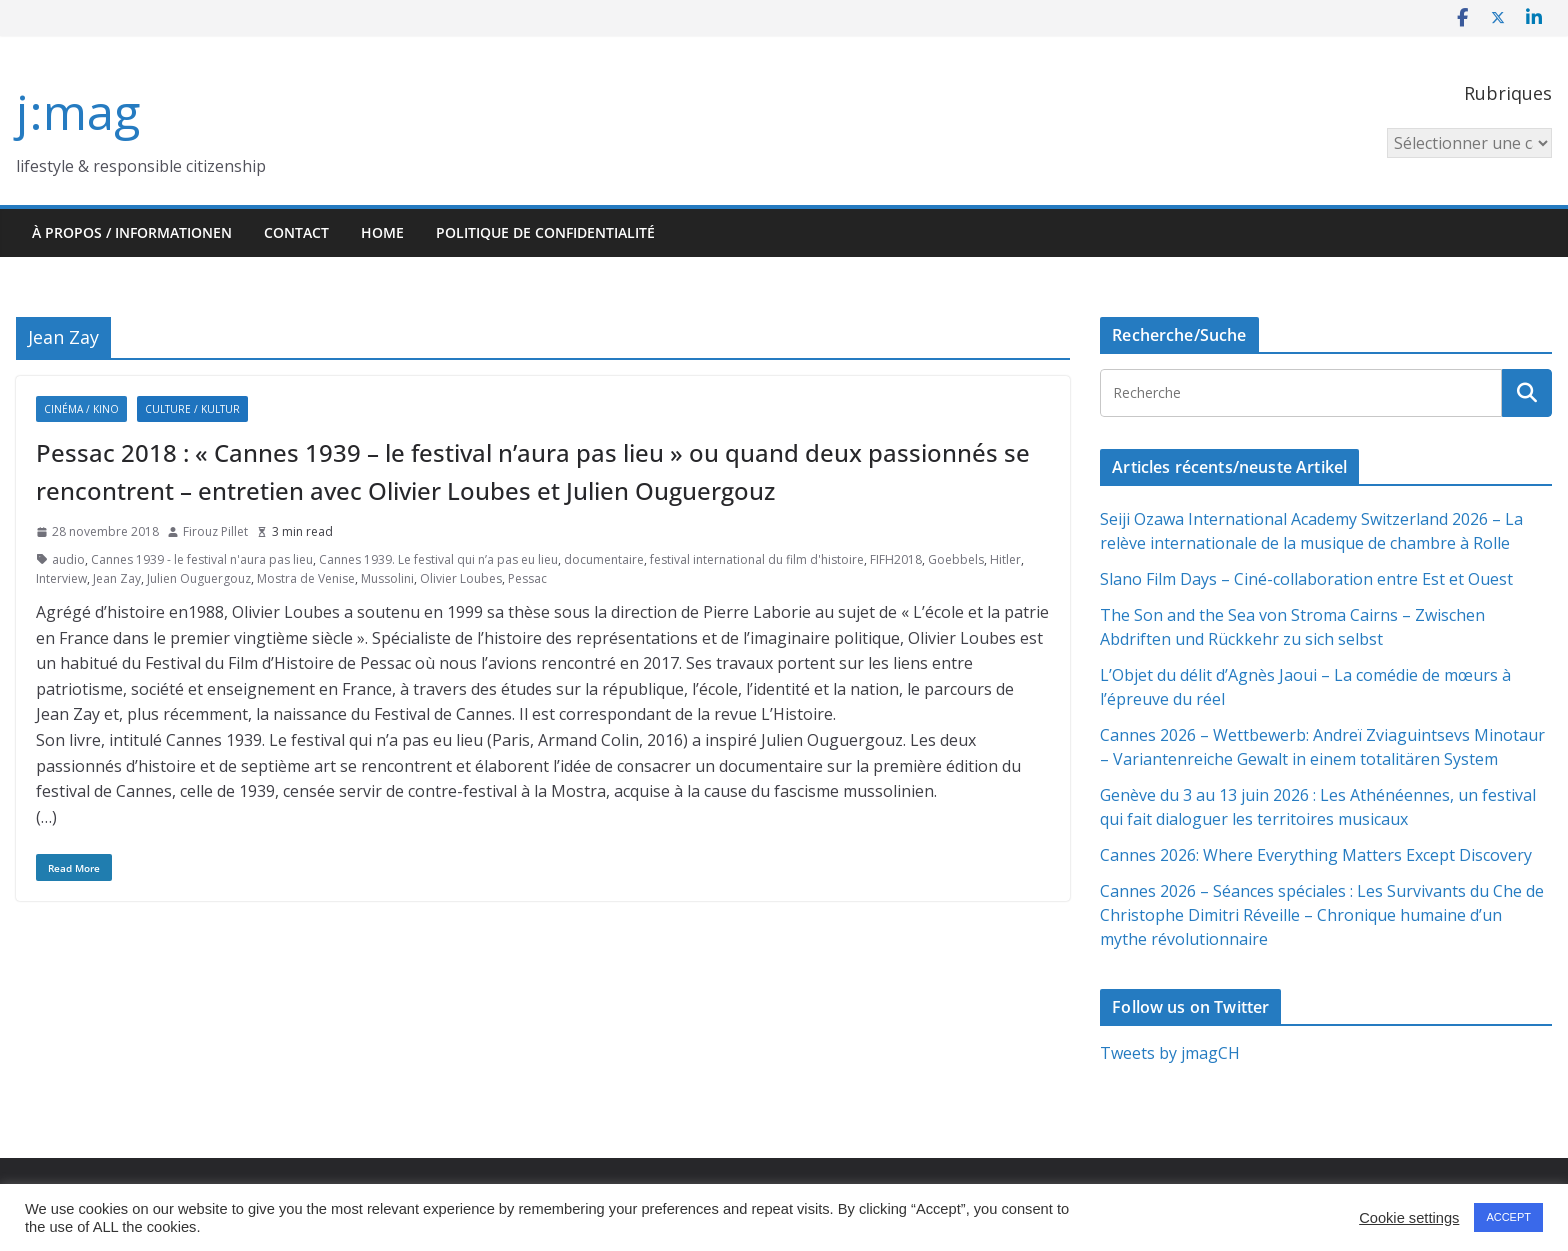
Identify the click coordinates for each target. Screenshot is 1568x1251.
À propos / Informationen (132, 232)
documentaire (604, 559)
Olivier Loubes (461, 578)
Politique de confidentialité (545, 232)
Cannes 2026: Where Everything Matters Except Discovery (1316, 855)
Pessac (527, 578)
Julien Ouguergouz (199, 578)
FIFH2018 (896, 559)
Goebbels (956, 559)
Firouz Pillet (215, 531)
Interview (61, 578)
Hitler (1005, 559)
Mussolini (387, 578)
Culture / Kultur (192, 409)
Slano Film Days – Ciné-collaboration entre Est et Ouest (1306, 579)
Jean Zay (117, 578)
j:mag (78, 111)
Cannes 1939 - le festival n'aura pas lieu (202, 559)
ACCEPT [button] (1508, 1217)
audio (68, 559)
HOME (382, 232)
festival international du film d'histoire (757, 559)
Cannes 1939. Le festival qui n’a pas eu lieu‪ (438, 559)
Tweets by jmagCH (1170, 1053)
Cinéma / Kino (81, 409)
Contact (296, 232)
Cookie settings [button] (1409, 1218)
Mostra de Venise (306, 578)
